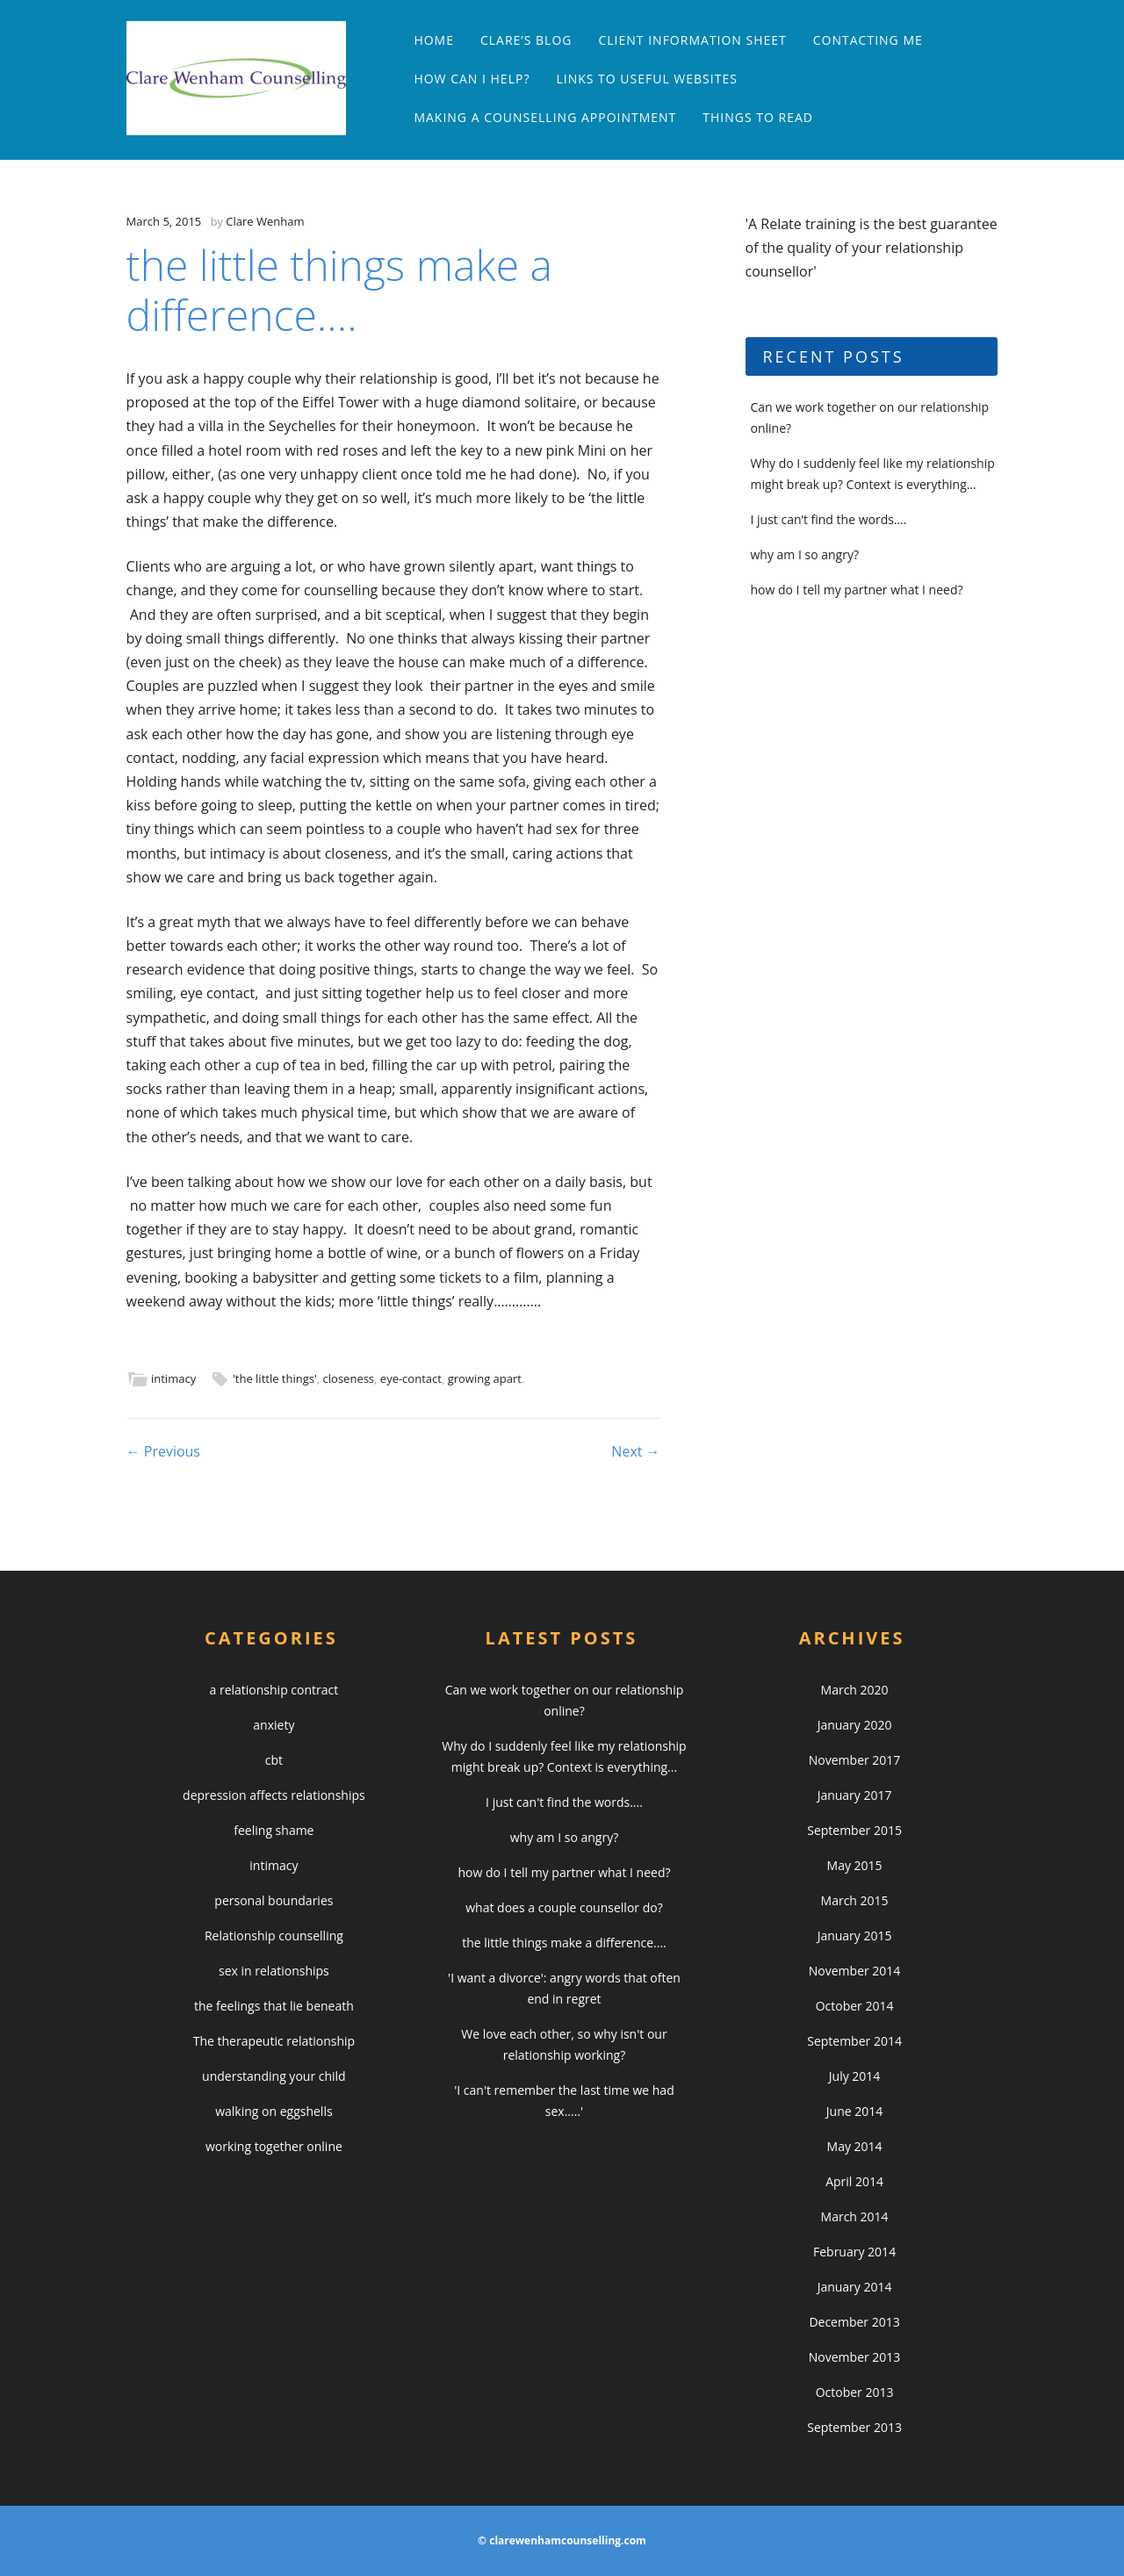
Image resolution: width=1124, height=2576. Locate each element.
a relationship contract (274, 1689)
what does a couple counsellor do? (563, 1907)
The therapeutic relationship (274, 2041)
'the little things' (275, 1378)
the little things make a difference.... (564, 1942)
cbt (274, 1760)
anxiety (273, 1724)
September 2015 (854, 1830)
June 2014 (854, 2111)
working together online (273, 2146)
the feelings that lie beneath (274, 2005)
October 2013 (855, 2392)
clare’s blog (526, 40)
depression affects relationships (274, 1795)
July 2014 (855, 2076)
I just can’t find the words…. (829, 519)
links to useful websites (646, 78)
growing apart (485, 1378)
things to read (757, 117)
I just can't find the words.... (564, 1802)
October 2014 (855, 2005)
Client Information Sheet (692, 40)
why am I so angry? (805, 554)
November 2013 (855, 2357)
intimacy (173, 1378)
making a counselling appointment (545, 117)
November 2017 (855, 1760)
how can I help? (472, 78)
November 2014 (855, 1970)
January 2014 (855, 2286)
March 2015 (855, 1900)
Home (434, 40)
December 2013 (854, 2321)
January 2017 (855, 1795)
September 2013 (854, 2427)
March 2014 (855, 2216)
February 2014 (854, 2251)
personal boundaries (273, 1900)
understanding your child (274, 2076)
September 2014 (854, 2041)
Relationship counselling (274, 1935)
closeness (349, 1378)
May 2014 (855, 2146)
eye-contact (411, 1378)
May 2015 (855, 1865)
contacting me (868, 40)
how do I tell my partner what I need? (857, 589)
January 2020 (855, 1724)
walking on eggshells (273, 2111)
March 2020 (855, 1689)
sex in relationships (274, 1970)
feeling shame (273, 1830)
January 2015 (855, 1935)
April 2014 (854, 2181)
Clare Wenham (265, 221)
